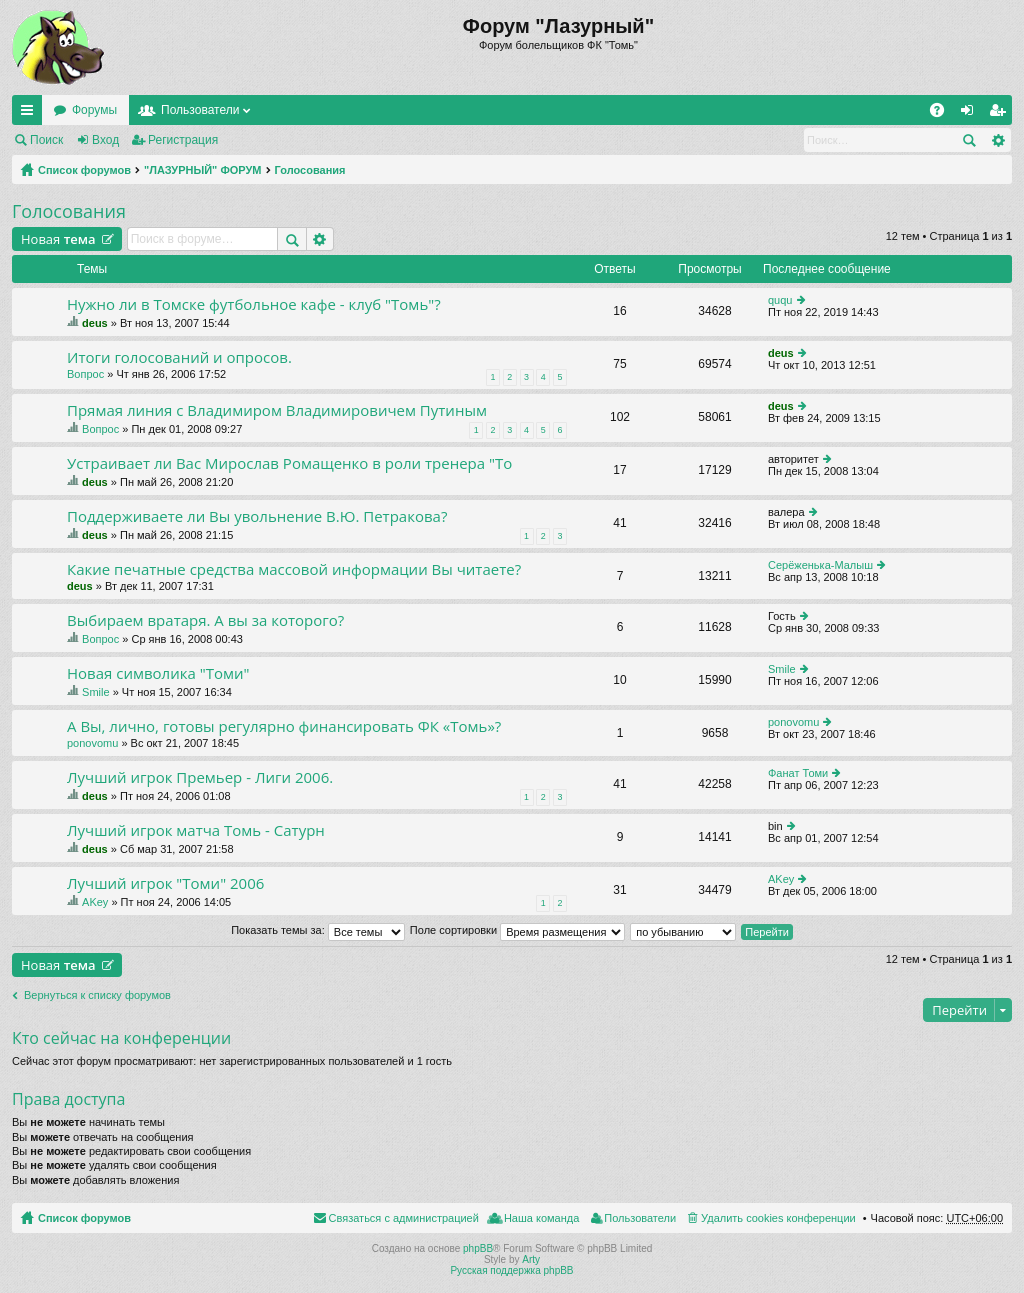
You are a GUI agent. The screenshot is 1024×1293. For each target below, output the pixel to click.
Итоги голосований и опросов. (179, 357)
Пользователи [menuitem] (640, 1218)
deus (95, 323)
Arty (531, 1259)
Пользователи (200, 110)
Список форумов (84, 170)
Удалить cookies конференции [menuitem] (778, 1218)
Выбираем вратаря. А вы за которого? (205, 620)
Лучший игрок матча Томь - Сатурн (196, 830)
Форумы (94, 110)
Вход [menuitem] (971, 114)
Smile (96, 692)
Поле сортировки (517, 930)
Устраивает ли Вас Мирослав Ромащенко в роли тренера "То (289, 463)
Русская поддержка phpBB (511, 1270)
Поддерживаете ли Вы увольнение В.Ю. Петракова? (257, 516)
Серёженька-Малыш (820, 565)
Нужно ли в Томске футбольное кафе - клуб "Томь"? (254, 304)
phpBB (478, 1248)
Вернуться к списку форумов (97, 995)
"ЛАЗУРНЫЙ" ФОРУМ (203, 170)
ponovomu (92, 743)
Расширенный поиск (997, 140)
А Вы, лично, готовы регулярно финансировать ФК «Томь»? (284, 726)
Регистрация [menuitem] (1001, 114)
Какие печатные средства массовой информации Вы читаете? (294, 569)
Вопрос (85, 374)
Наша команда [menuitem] (541, 1218)
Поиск (46, 140)
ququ (780, 300)
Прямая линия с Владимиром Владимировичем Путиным (277, 410)
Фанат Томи (798, 773)
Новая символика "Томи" (158, 673)
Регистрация (183, 140)
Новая (58, 239)
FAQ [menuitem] (943, 114)
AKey (95, 902)
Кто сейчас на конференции (121, 1038)
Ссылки (31, 114)
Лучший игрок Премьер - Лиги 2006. (200, 777)
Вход (105, 140)
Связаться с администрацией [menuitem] (404, 1218)
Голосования (310, 170)
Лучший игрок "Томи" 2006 (165, 883)
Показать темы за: (318, 930)
